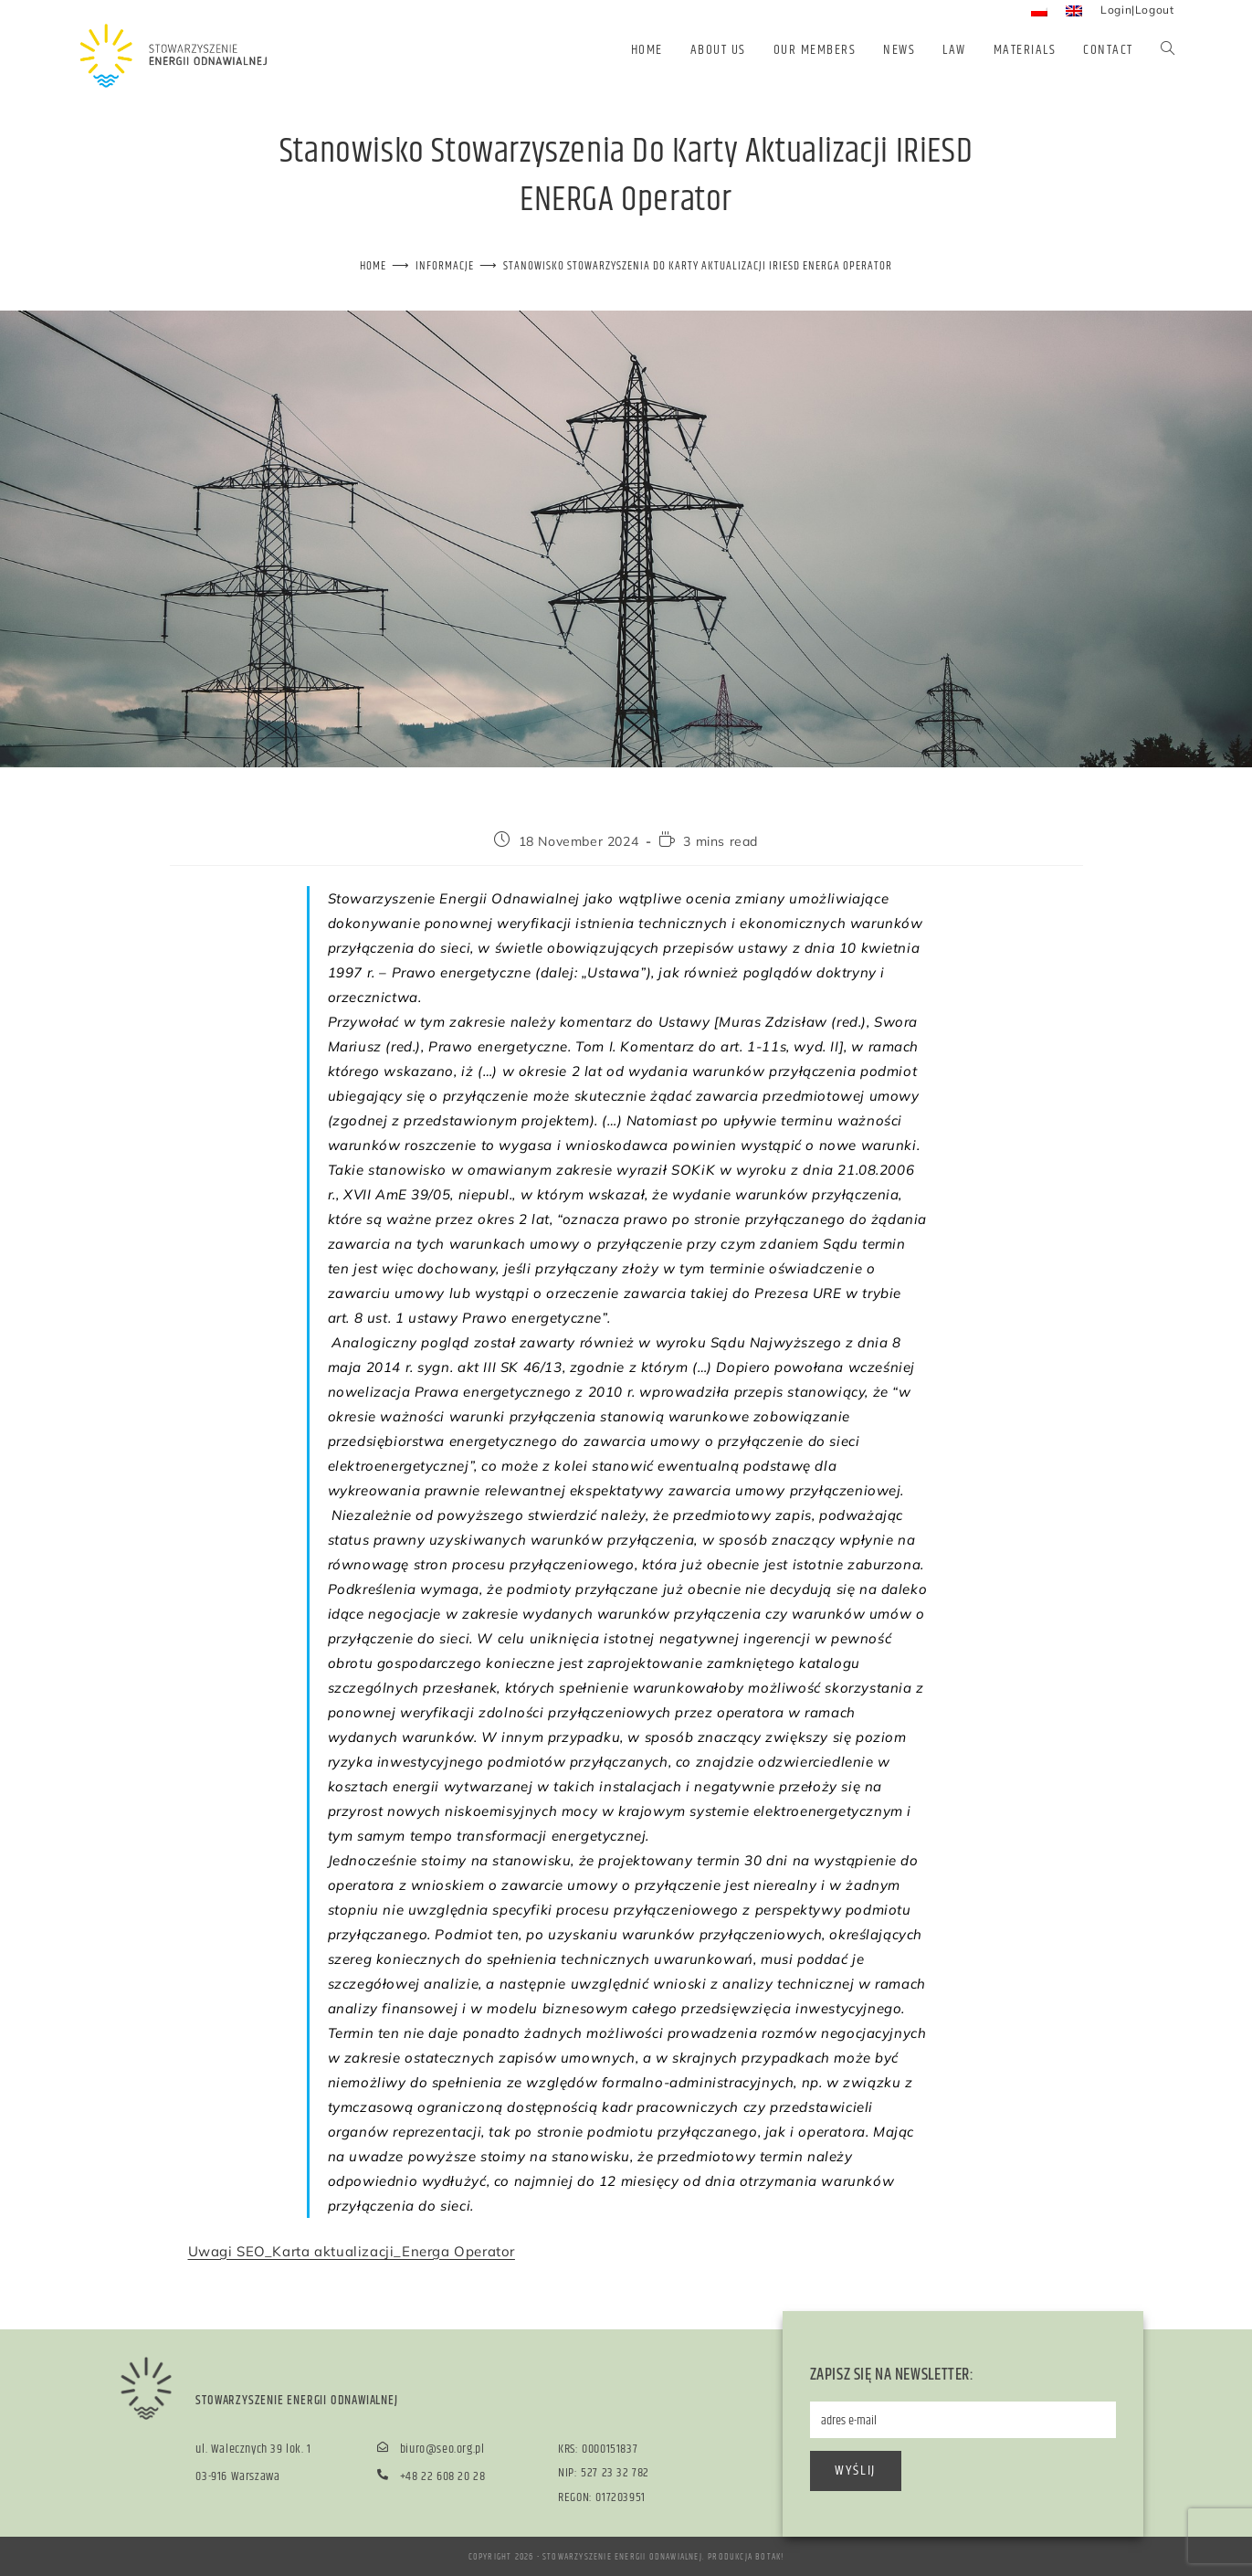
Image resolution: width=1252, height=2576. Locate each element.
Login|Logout (1136, 9)
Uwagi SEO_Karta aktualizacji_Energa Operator (351, 2250)
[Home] (373, 266)
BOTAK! (769, 2556)
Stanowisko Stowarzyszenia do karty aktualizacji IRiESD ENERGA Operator (697, 266)
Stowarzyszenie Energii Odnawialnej (622, 2556)
